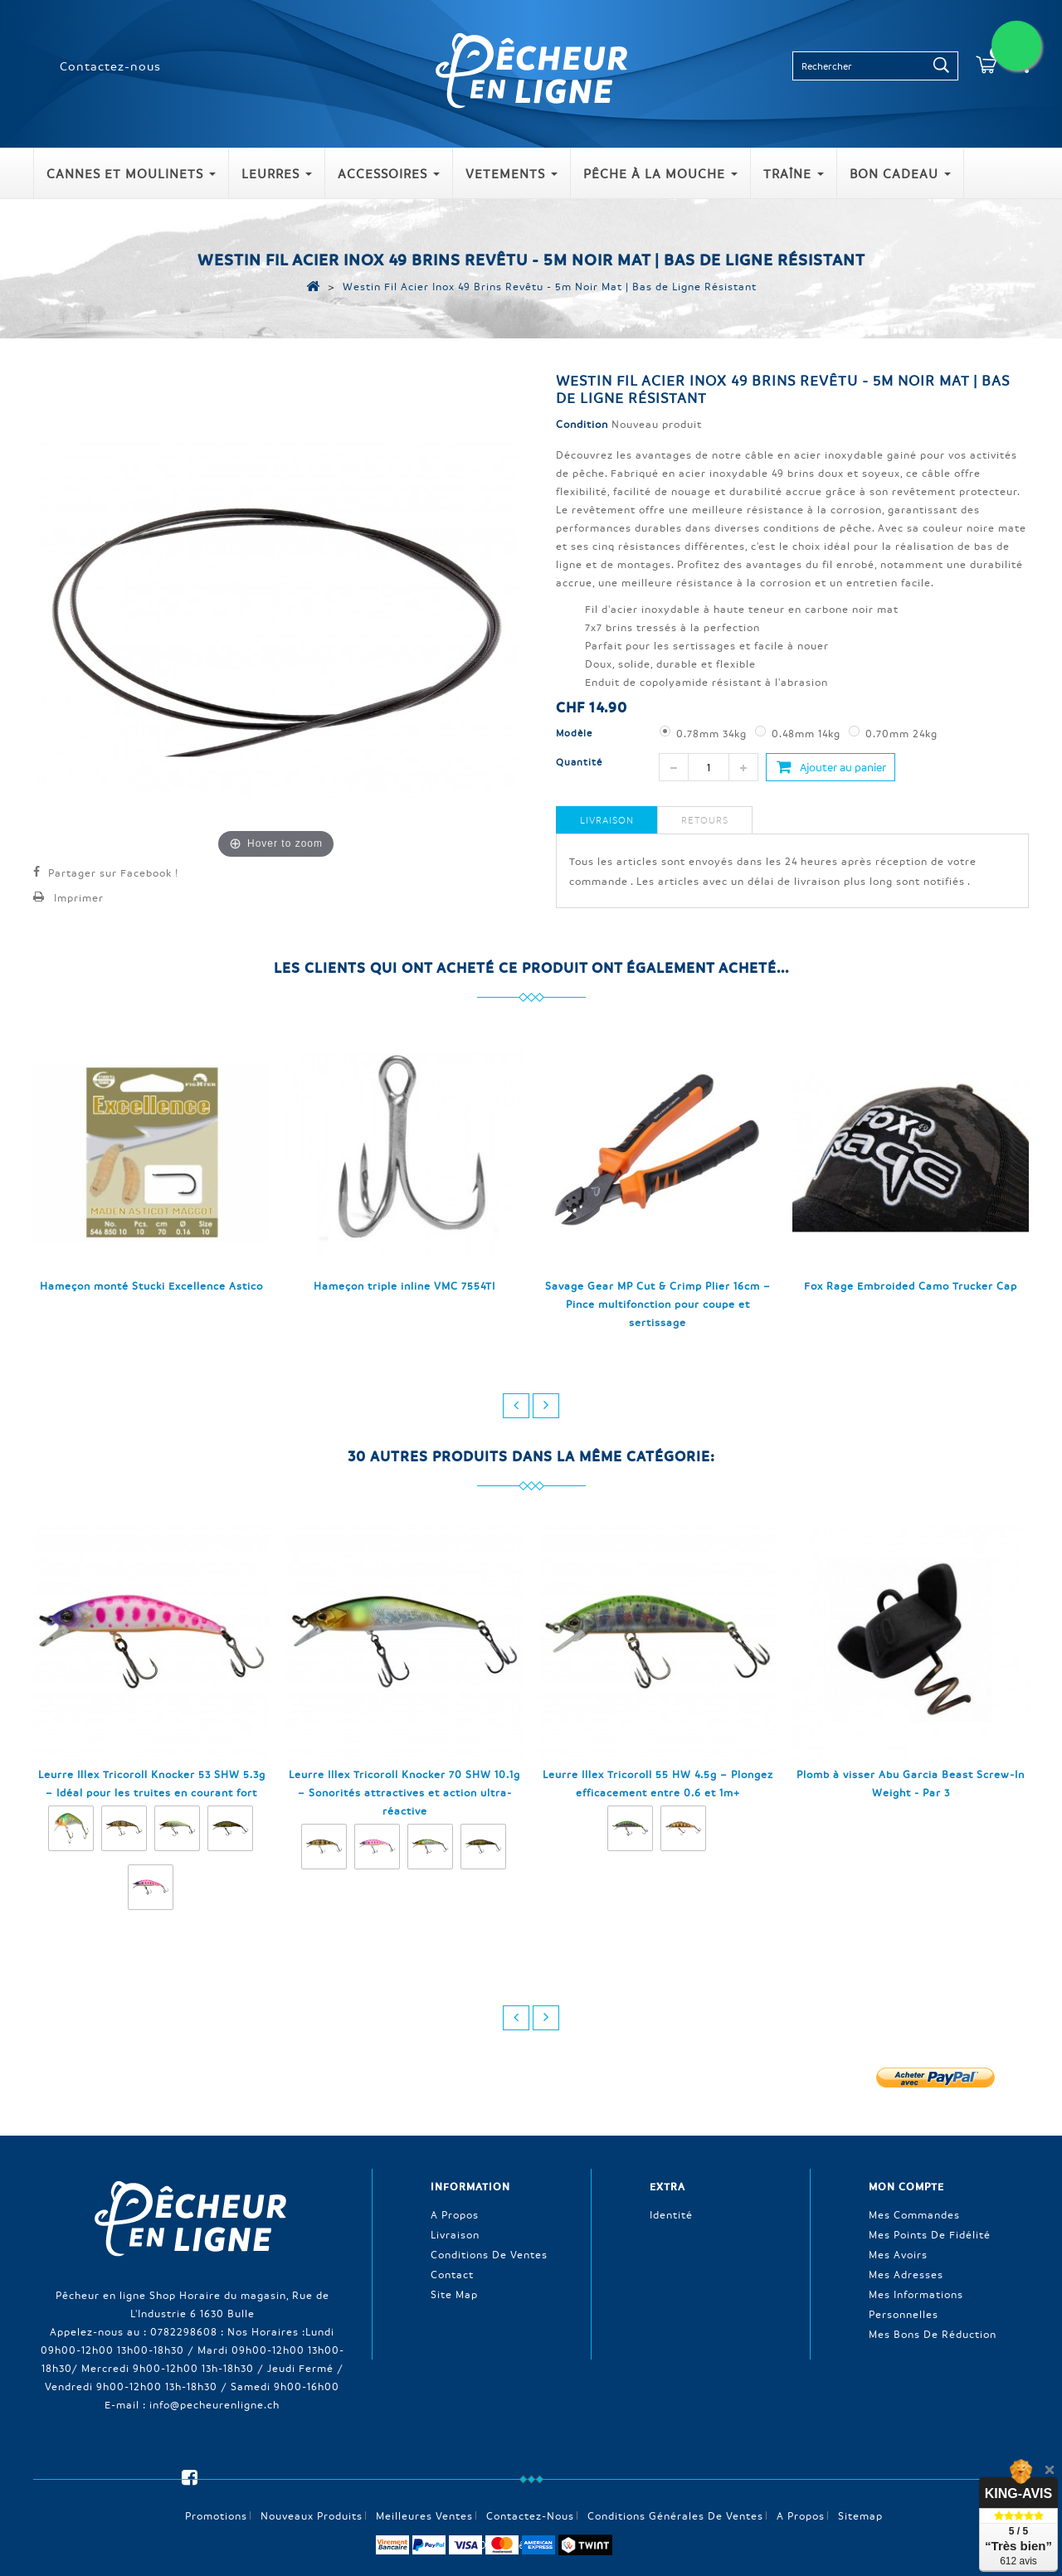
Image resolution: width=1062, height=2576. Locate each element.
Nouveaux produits (312, 2486)
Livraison (607, 820)
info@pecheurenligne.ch (214, 2403)
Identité (671, 2213)
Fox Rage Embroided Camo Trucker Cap (910, 1285)
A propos (455, 2213)
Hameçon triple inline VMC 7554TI (404, 1285)
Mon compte (906, 2186)
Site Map (454, 2293)
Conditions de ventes (489, 2253)
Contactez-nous (110, 65)
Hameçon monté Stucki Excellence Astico (151, 1285)
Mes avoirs (898, 2253)
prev (516, 1405)
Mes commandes (914, 2213)
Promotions (216, 2486)
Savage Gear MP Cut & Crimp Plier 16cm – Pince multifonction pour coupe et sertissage (658, 1304)
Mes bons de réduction (932, 2333)
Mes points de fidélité (930, 2233)
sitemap (860, 2486)
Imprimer (79, 897)
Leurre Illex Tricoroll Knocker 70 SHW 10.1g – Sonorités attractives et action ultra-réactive (404, 1792)
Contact (452, 2273)
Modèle (576, 733)
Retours (704, 820)
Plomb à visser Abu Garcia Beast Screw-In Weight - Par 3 (910, 1783)
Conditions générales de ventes (675, 2486)
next (546, 1405)
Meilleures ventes (424, 2486)
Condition (582, 423)
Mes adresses (906, 2273)
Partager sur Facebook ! (113, 872)
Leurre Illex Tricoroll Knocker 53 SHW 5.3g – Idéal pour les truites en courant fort (152, 1783)
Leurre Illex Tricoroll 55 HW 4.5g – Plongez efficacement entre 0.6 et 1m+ (658, 1783)
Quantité (579, 762)
